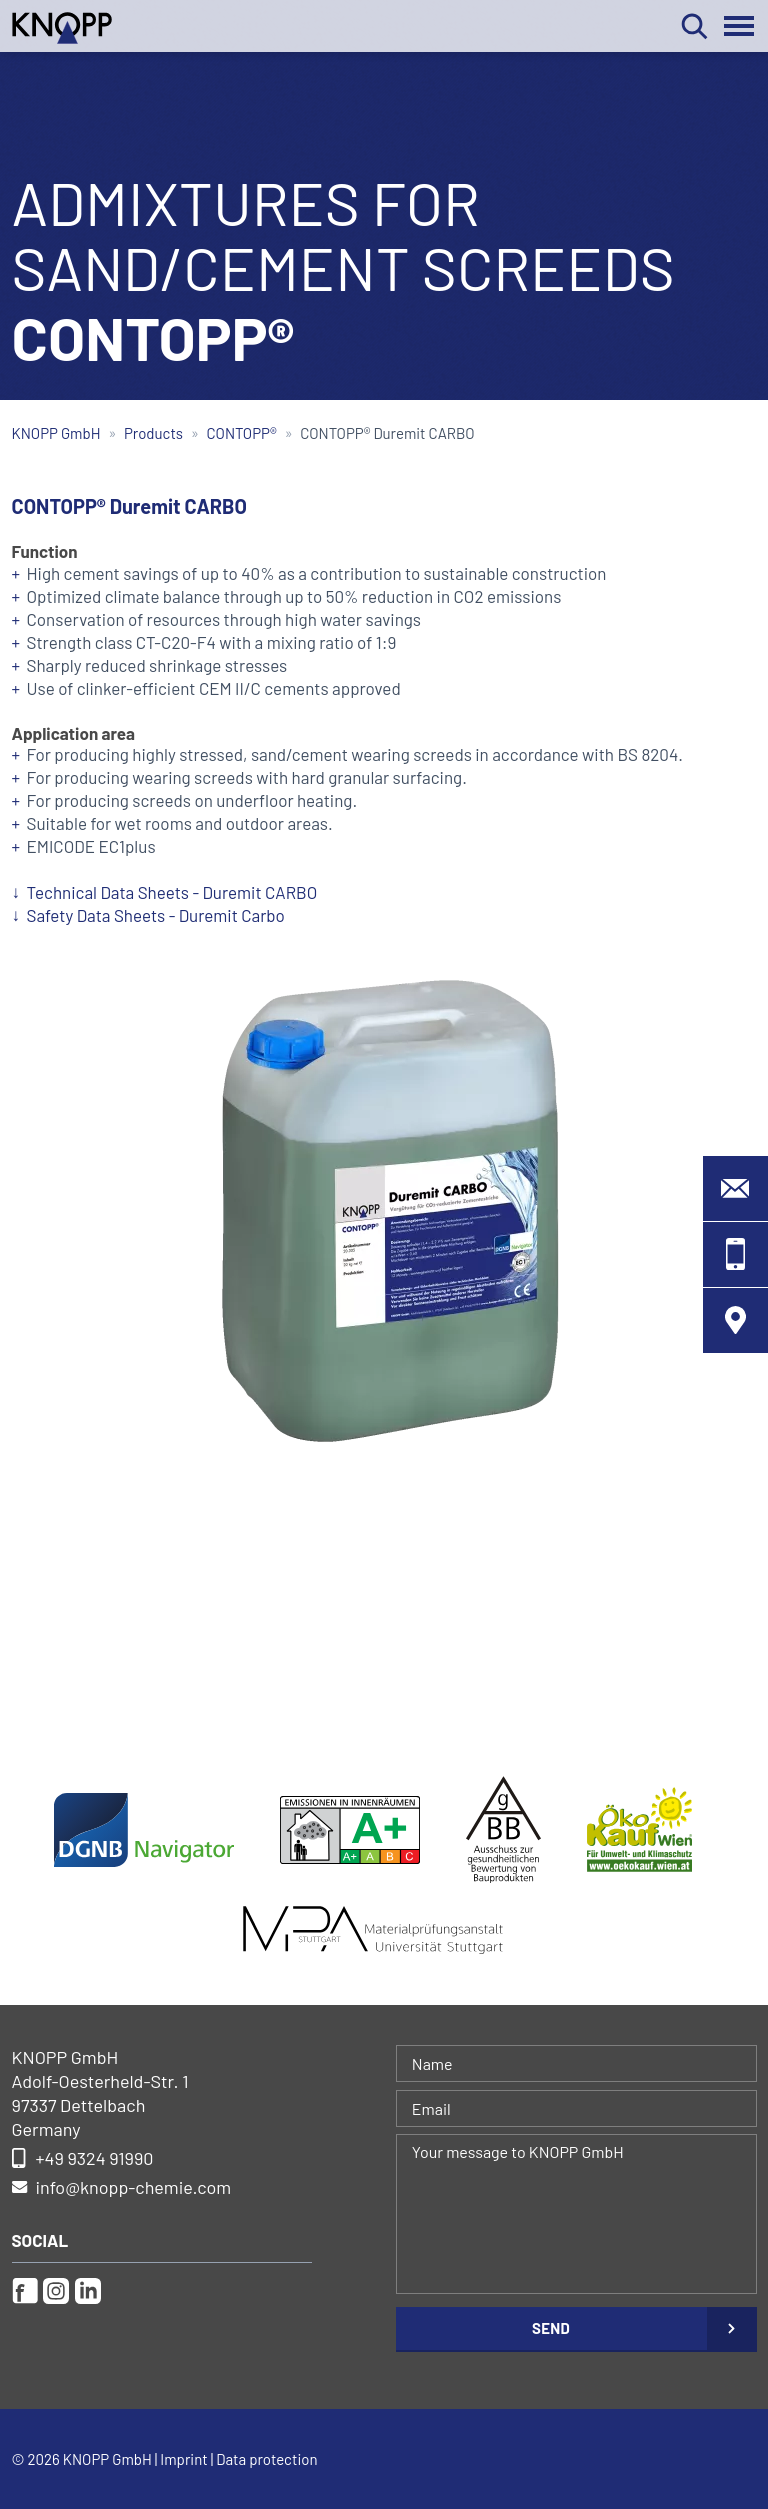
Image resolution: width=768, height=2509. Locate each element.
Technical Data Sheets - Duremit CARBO (172, 892)
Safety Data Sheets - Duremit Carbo (156, 915)
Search (694, 26)
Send (551, 2328)
